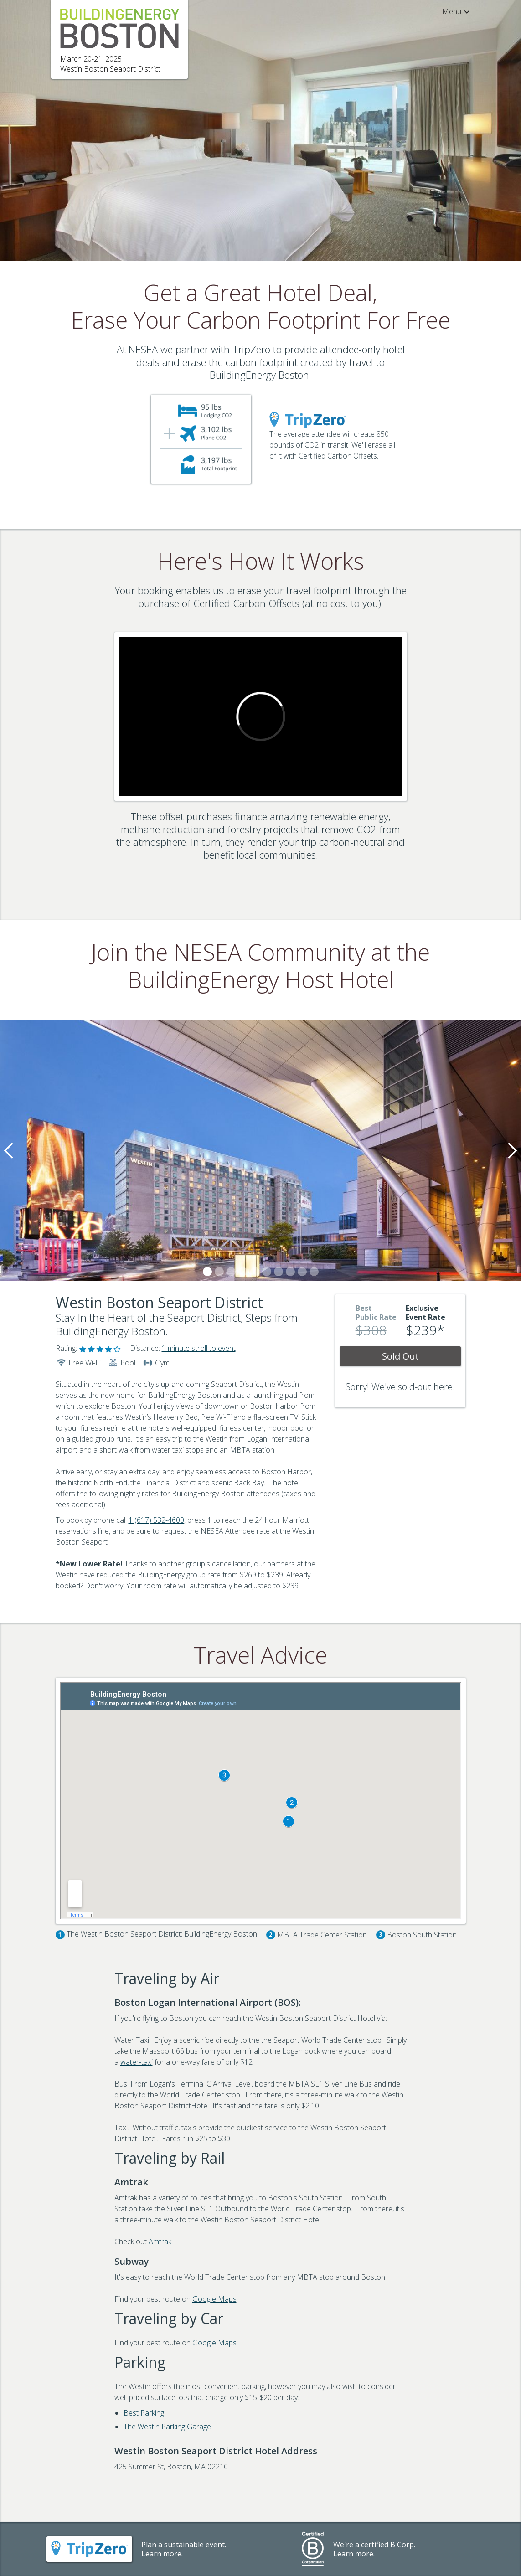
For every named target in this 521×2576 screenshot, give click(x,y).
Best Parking (144, 2413)
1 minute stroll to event (199, 1348)
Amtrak (160, 2241)
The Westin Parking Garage (167, 2426)
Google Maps (214, 2299)
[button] (451, 11)
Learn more (161, 2554)
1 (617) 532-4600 (156, 1520)
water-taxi (136, 2062)
